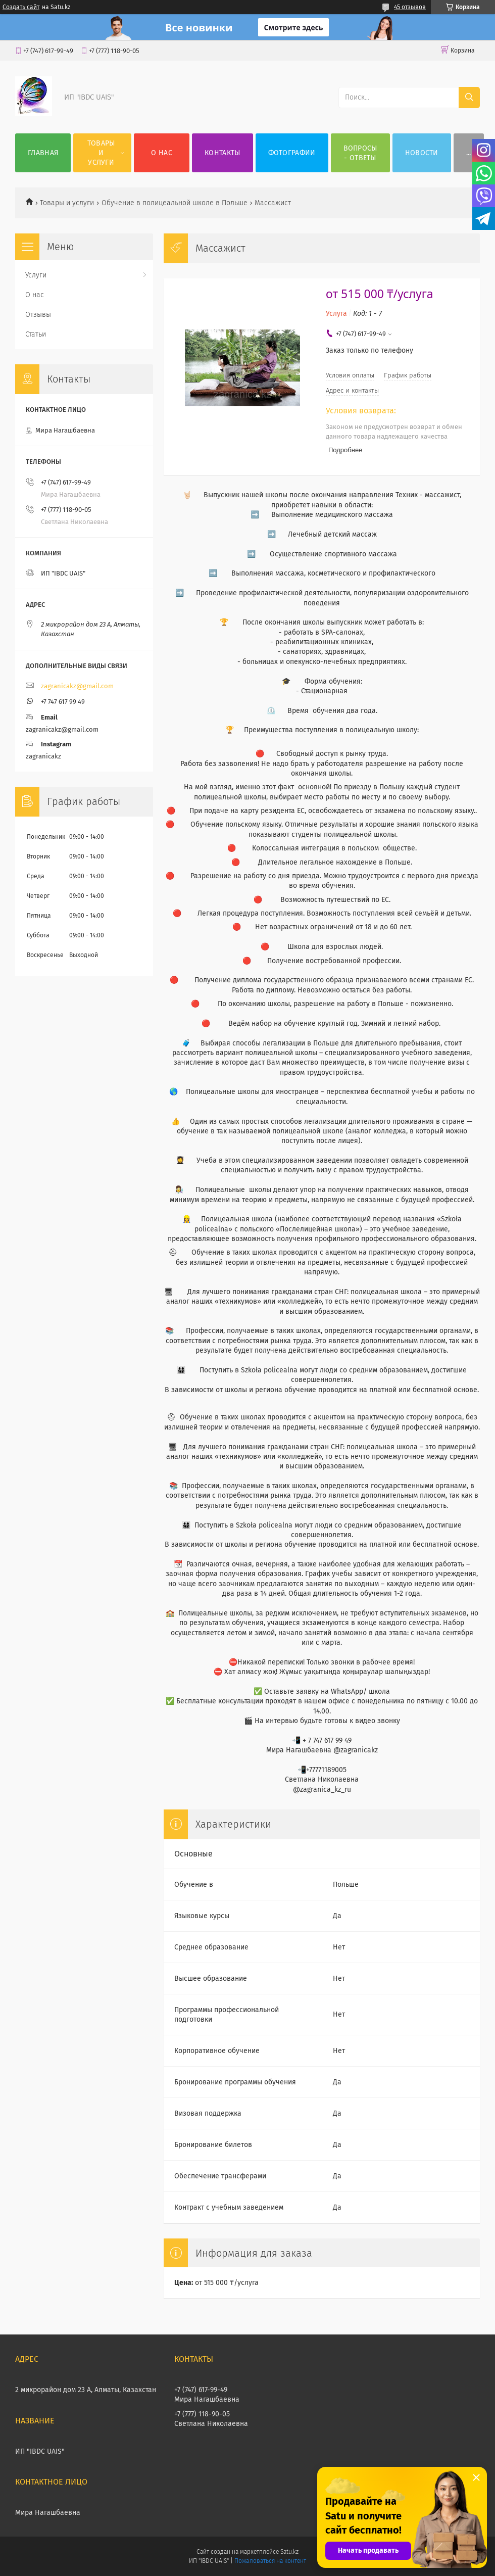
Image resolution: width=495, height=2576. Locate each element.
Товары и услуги (101, 153)
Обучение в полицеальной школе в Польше (174, 203)
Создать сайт (21, 7)
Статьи (35, 334)
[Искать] (469, 97)
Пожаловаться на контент (270, 2560)
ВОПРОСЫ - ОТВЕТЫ (360, 153)
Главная (43, 153)
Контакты (222, 153)
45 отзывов (410, 7)
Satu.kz (289, 2551)
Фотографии (292, 153)
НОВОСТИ (421, 153)
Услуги (35, 275)
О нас (161, 153)
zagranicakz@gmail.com (77, 686)
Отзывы (38, 314)
